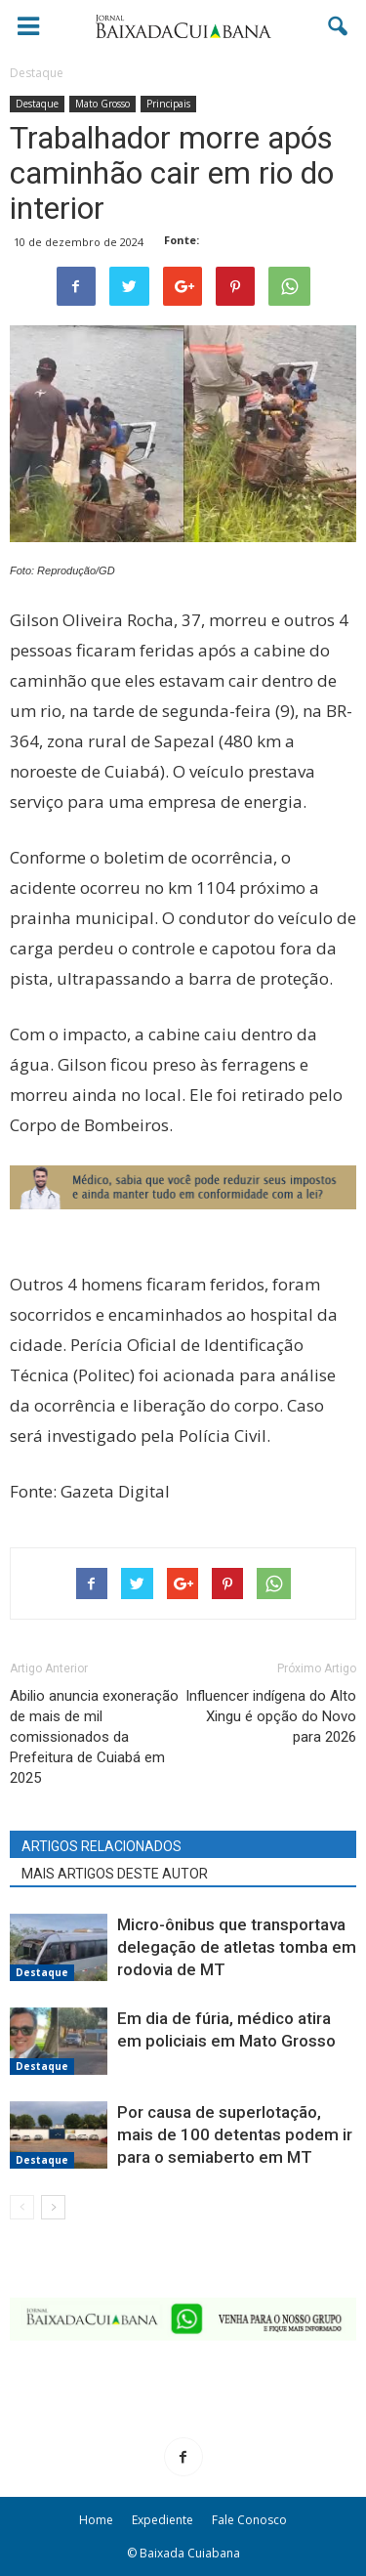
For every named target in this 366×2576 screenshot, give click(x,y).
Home (96, 2520)
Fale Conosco (249, 2520)
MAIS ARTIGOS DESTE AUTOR (114, 1873)
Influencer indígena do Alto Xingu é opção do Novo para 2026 (270, 1716)
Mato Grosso (102, 103)
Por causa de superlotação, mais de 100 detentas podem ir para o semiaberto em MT (234, 2134)
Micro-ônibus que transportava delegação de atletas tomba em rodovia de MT (236, 1947)
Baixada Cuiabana (190, 2553)
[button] (338, 26)
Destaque (37, 103)
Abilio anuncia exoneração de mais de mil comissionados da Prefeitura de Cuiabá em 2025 (94, 1737)
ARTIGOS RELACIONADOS (101, 1846)
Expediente (162, 2520)
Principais (168, 103)
